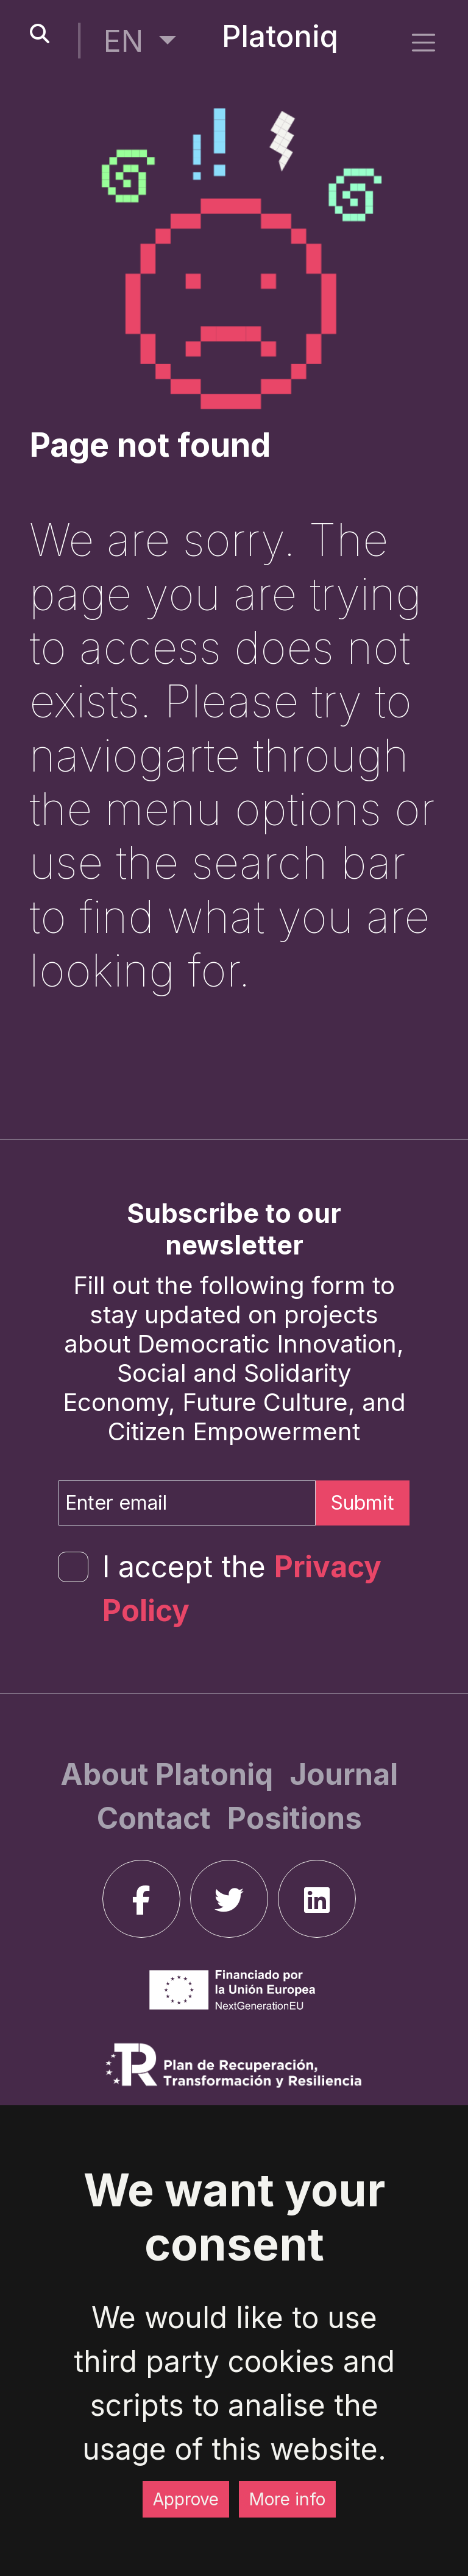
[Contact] (157, 1818)
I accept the (241, 1588)
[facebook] (141, 1899)
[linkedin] (317, 1899)
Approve (186, 2499)
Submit (362, 1503)
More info (287, 2499)
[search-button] (40, 34)
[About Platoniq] (170, 1774)
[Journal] (343, 1774)
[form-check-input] (73, 1567)
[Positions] (294, 1818)
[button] (140, 41)
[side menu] (423, 42)
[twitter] (229, 1899)
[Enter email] (187, 1503)
